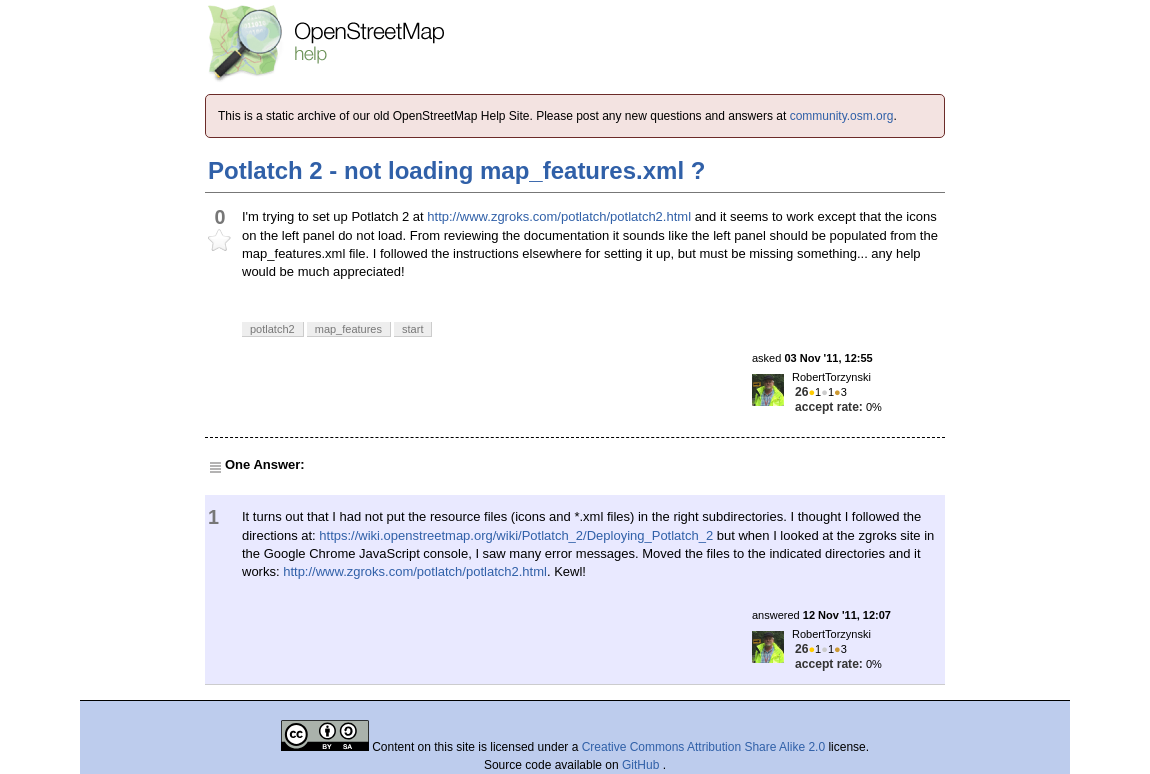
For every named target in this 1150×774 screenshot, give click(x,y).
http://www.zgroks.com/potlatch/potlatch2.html (559, 216)
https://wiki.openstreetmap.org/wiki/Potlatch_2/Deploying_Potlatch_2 (516, 535)
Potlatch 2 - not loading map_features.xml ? (456, 170)
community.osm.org (842, 116)
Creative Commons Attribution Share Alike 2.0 (703, 747)
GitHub (642, 765)
